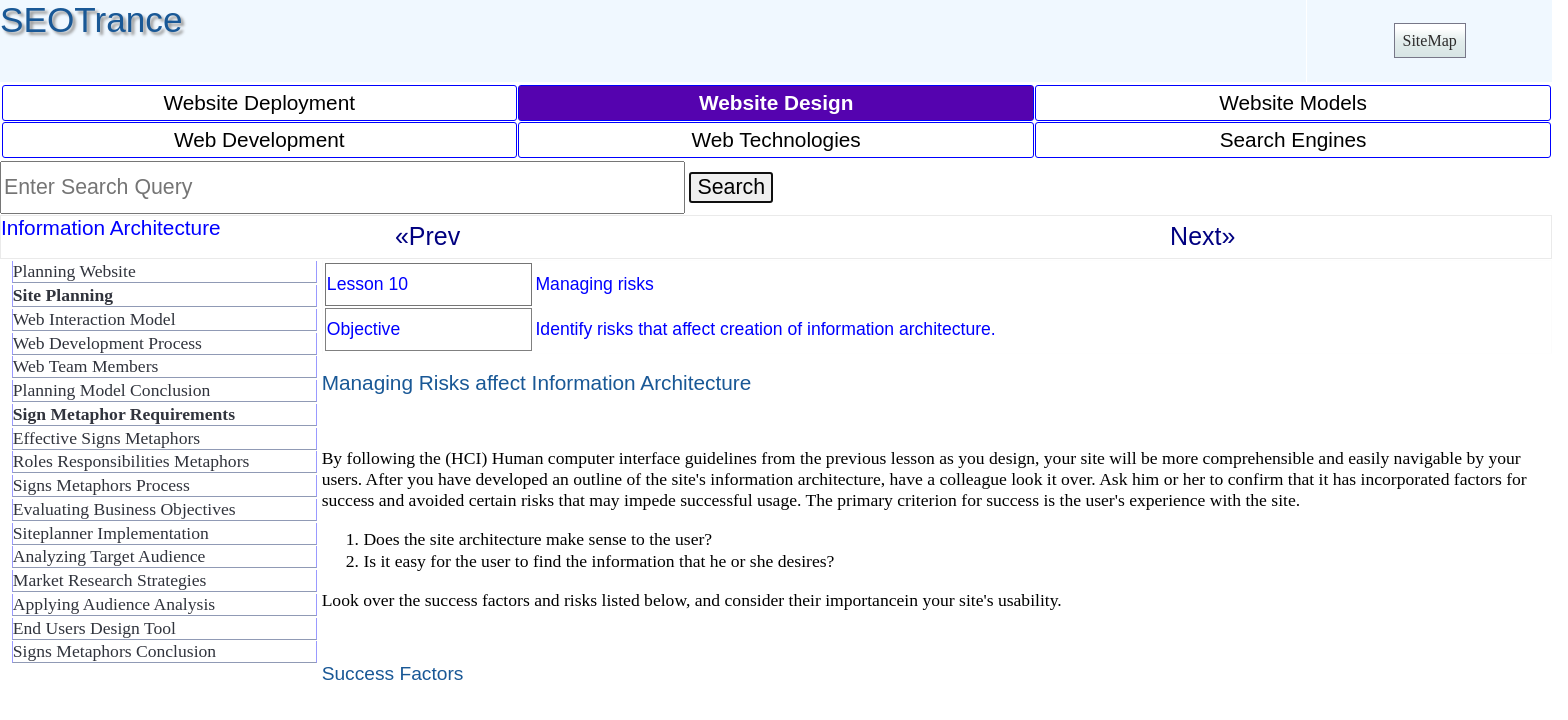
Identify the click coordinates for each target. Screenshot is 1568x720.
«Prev (427, 236)
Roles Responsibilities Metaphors (131, 461)
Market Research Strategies (109, 580)
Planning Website (74, 271)
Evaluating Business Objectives (124, 509)
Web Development (259, 139)
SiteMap (1430, 40)
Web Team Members (86, 366)
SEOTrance (91, 19)
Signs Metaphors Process (101, 485)
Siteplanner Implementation (111, 533)
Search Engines (1293, 139)
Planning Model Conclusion (111, 390)
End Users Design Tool (94, 628)
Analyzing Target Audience (109, 556)
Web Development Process (107, 343)
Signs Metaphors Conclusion (114, 651)
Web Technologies (776, 139)
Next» (1202, 236)
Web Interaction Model (94, 319)
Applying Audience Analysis (114, 604)
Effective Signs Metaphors (106, 438)
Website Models (1293, 102)
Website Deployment (259, 102)
